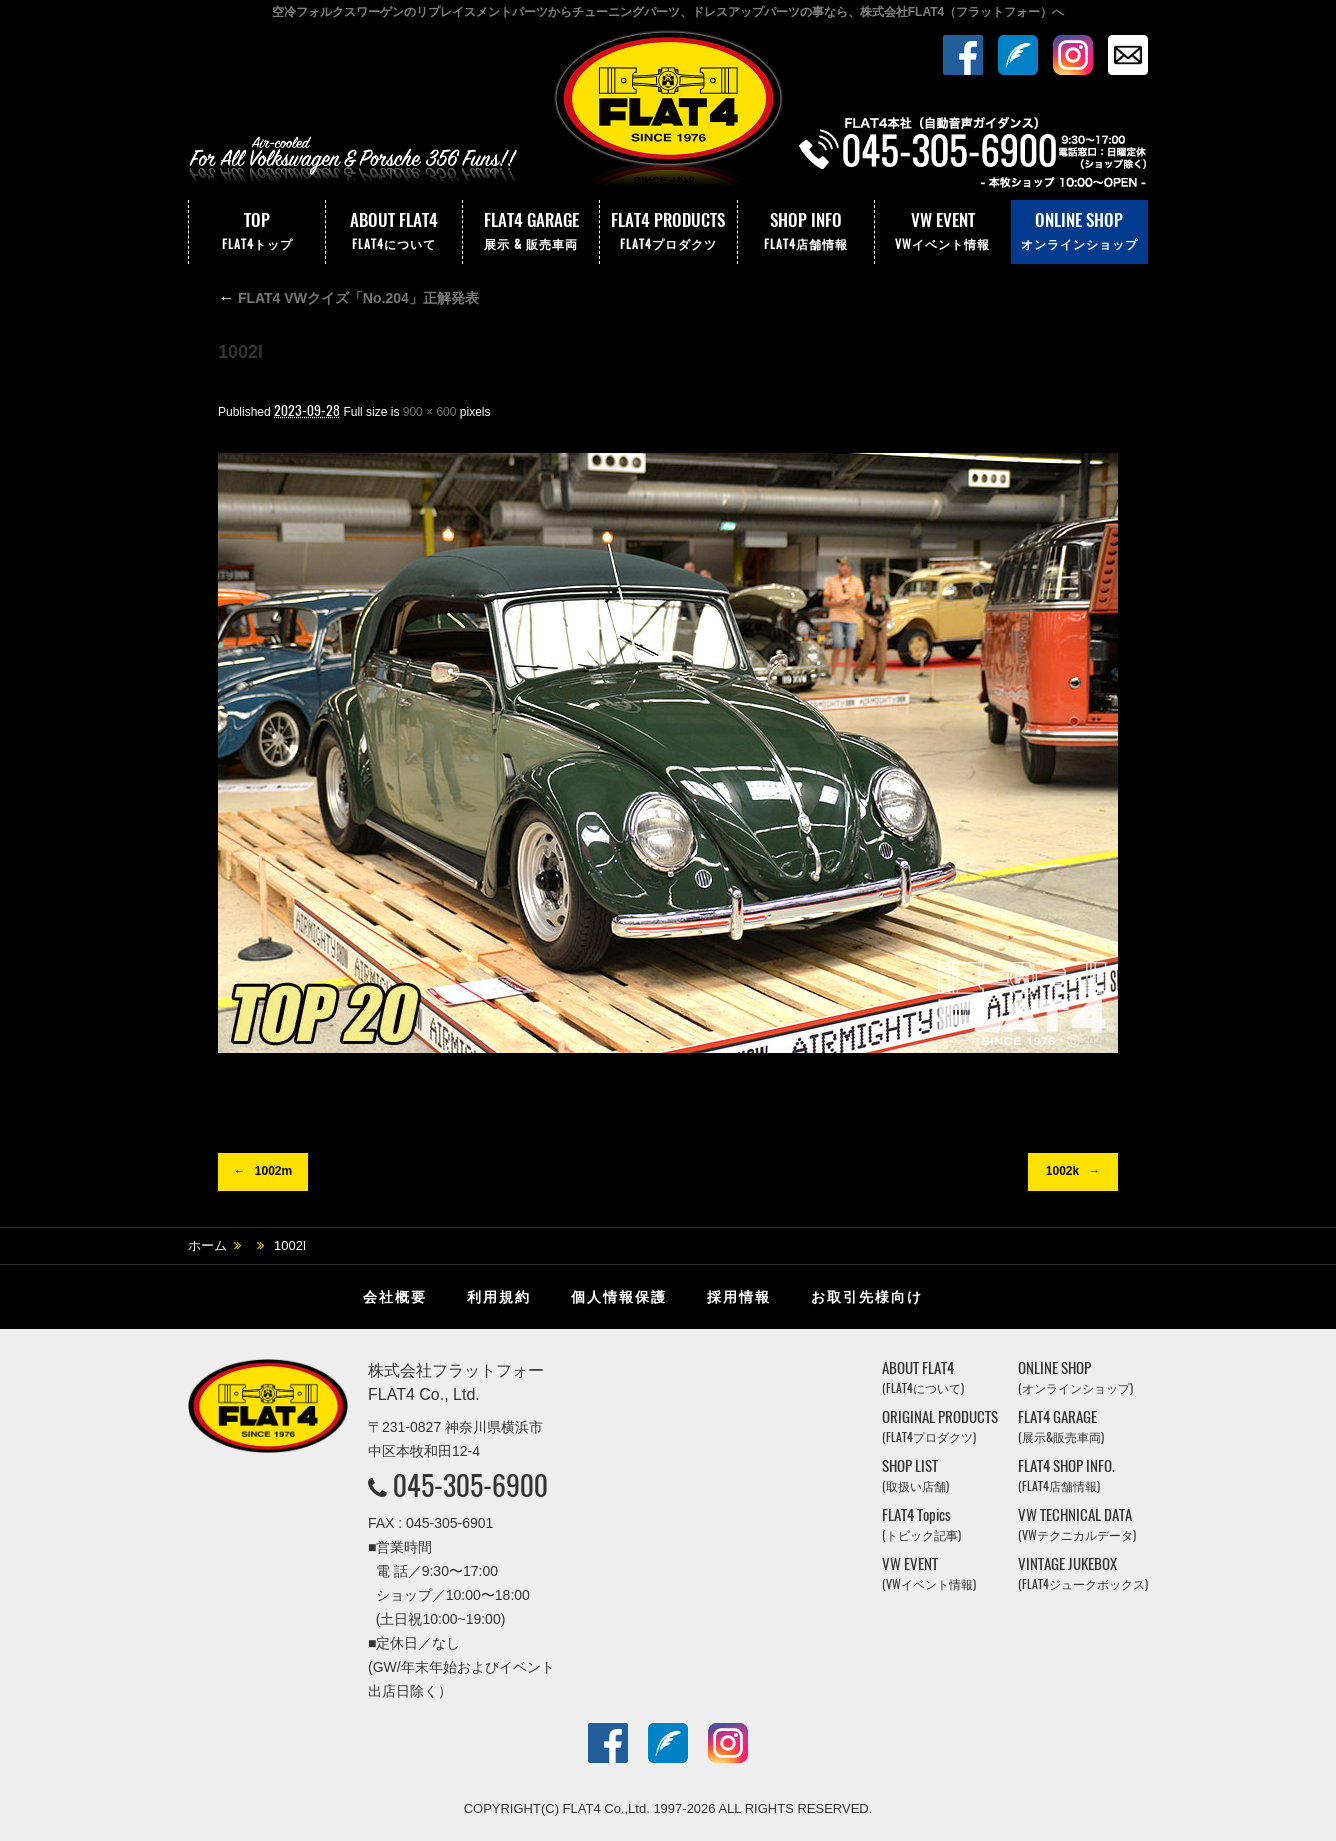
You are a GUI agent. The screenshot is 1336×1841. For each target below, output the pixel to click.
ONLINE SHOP (1079, 232)
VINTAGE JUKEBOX (1083, 1573)
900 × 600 (430, 412)
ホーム (207, 1245)
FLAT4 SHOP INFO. (1066, 1475)
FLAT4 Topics (921, 1524)
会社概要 (395, 1297)
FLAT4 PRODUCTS (668, 232)
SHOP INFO (806, 232)
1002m (273, 1171)
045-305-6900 (470, 1485)
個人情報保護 (619, 1297)
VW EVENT (943, 232)
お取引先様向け (867, 1297)
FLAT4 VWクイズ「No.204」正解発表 (348, 298)
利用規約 (499, 1297)
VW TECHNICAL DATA (1077, 1524)
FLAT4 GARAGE (531, 232)
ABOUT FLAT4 (394, 232)
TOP (257, 232)
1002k (1062, 1171)
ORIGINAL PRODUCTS (940, 1426)
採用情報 (739, 1297)
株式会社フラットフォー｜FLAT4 (668, 113)
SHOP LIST (915, 1475)
